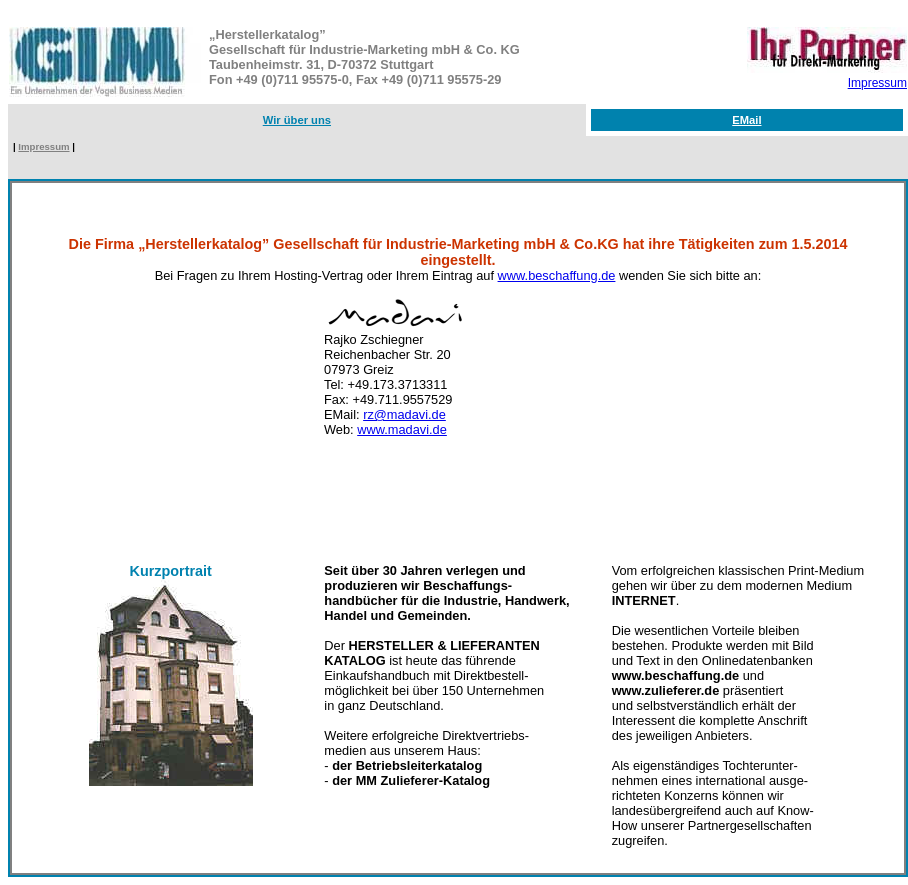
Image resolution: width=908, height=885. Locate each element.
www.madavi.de (402, 429)
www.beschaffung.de (557, 275)
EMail (746, 120)
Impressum (877, 83)
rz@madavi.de (404, 414)
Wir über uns (297, 120)
